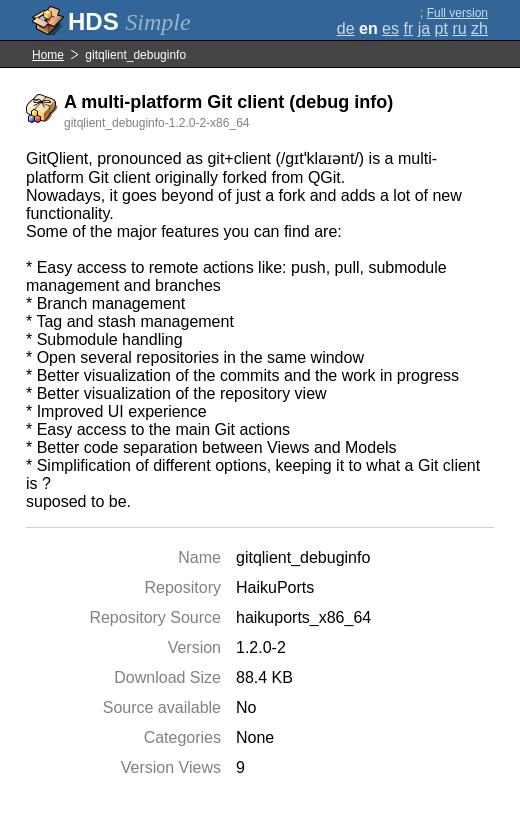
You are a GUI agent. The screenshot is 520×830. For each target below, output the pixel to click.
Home (48, 55)
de (346, 28)
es (390, 28)
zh (479, 28)
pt (441, 28)
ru (459, 28)
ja (424, 28)
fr (408, 28)
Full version (457, 13)
